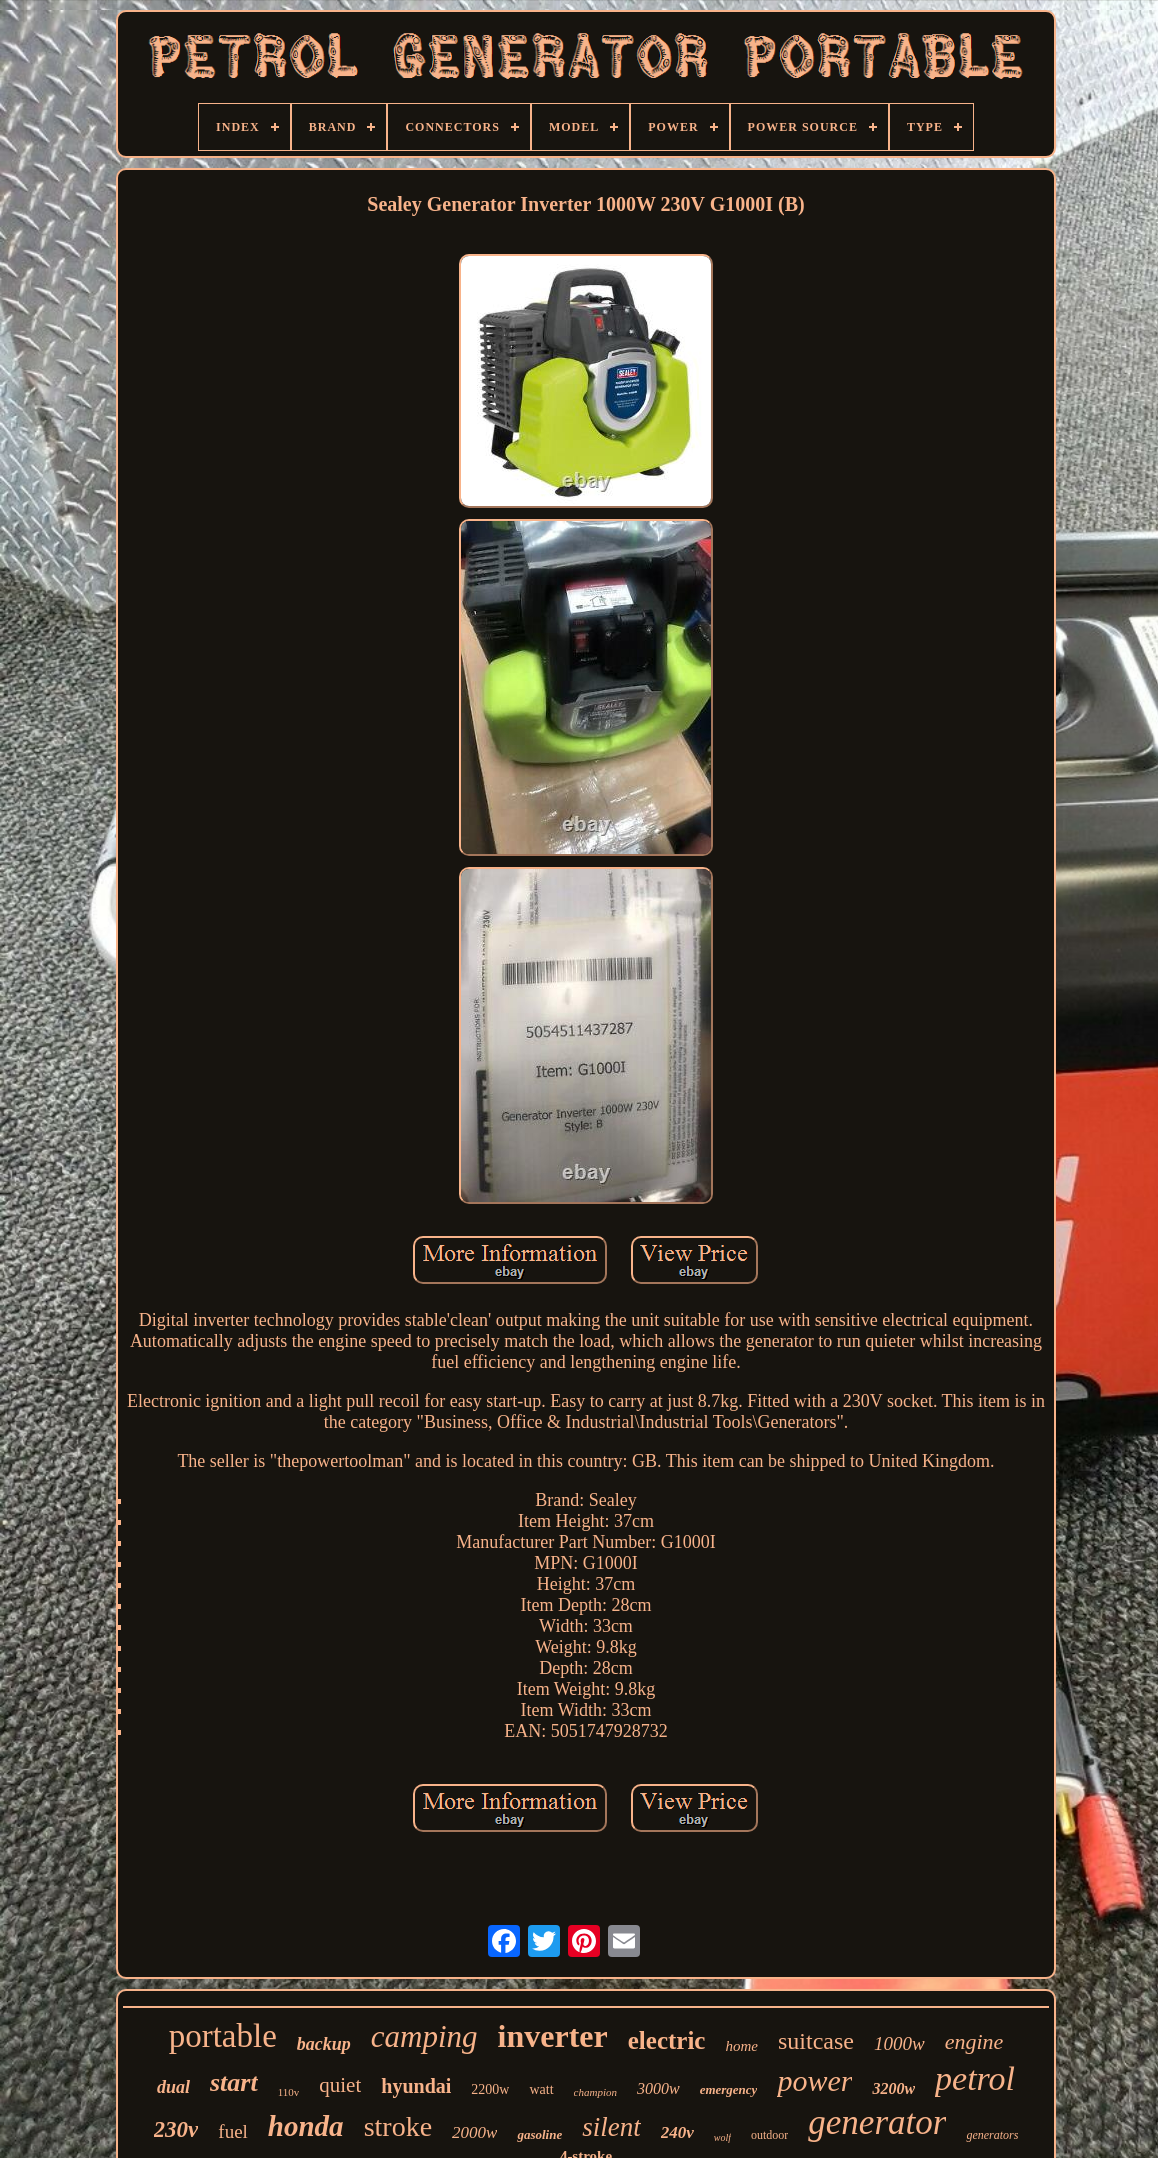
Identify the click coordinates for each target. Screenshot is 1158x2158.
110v (289, 2092)
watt (541, 2089)
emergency (729, 2089)
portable (223, 2036)
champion (595, 2092)
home (741, 2046)
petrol (975, 2078)
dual (173, 2087)
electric (667, 2040)
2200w (490, 2089)
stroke (398, 2126)
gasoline (539, 2134)
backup (324, 2044)
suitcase (816, 2041)
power (814, 2080)
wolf (722, 2137)
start (234, 2082)
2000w (474, 2132)
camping (424, 2036)
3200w (893, 2088)
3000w (658, 2088)
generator (877, 2122)
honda (306, 2126)
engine (974, 2041)
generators (992, 2135)
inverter (553, 2036)
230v (176, 2129)
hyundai (416, 2086)
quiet (340, 2085)
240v (677, 2132)
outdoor (769, 2135)
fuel (233, 2131)
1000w (899, 2043)
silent (611, 2127)
